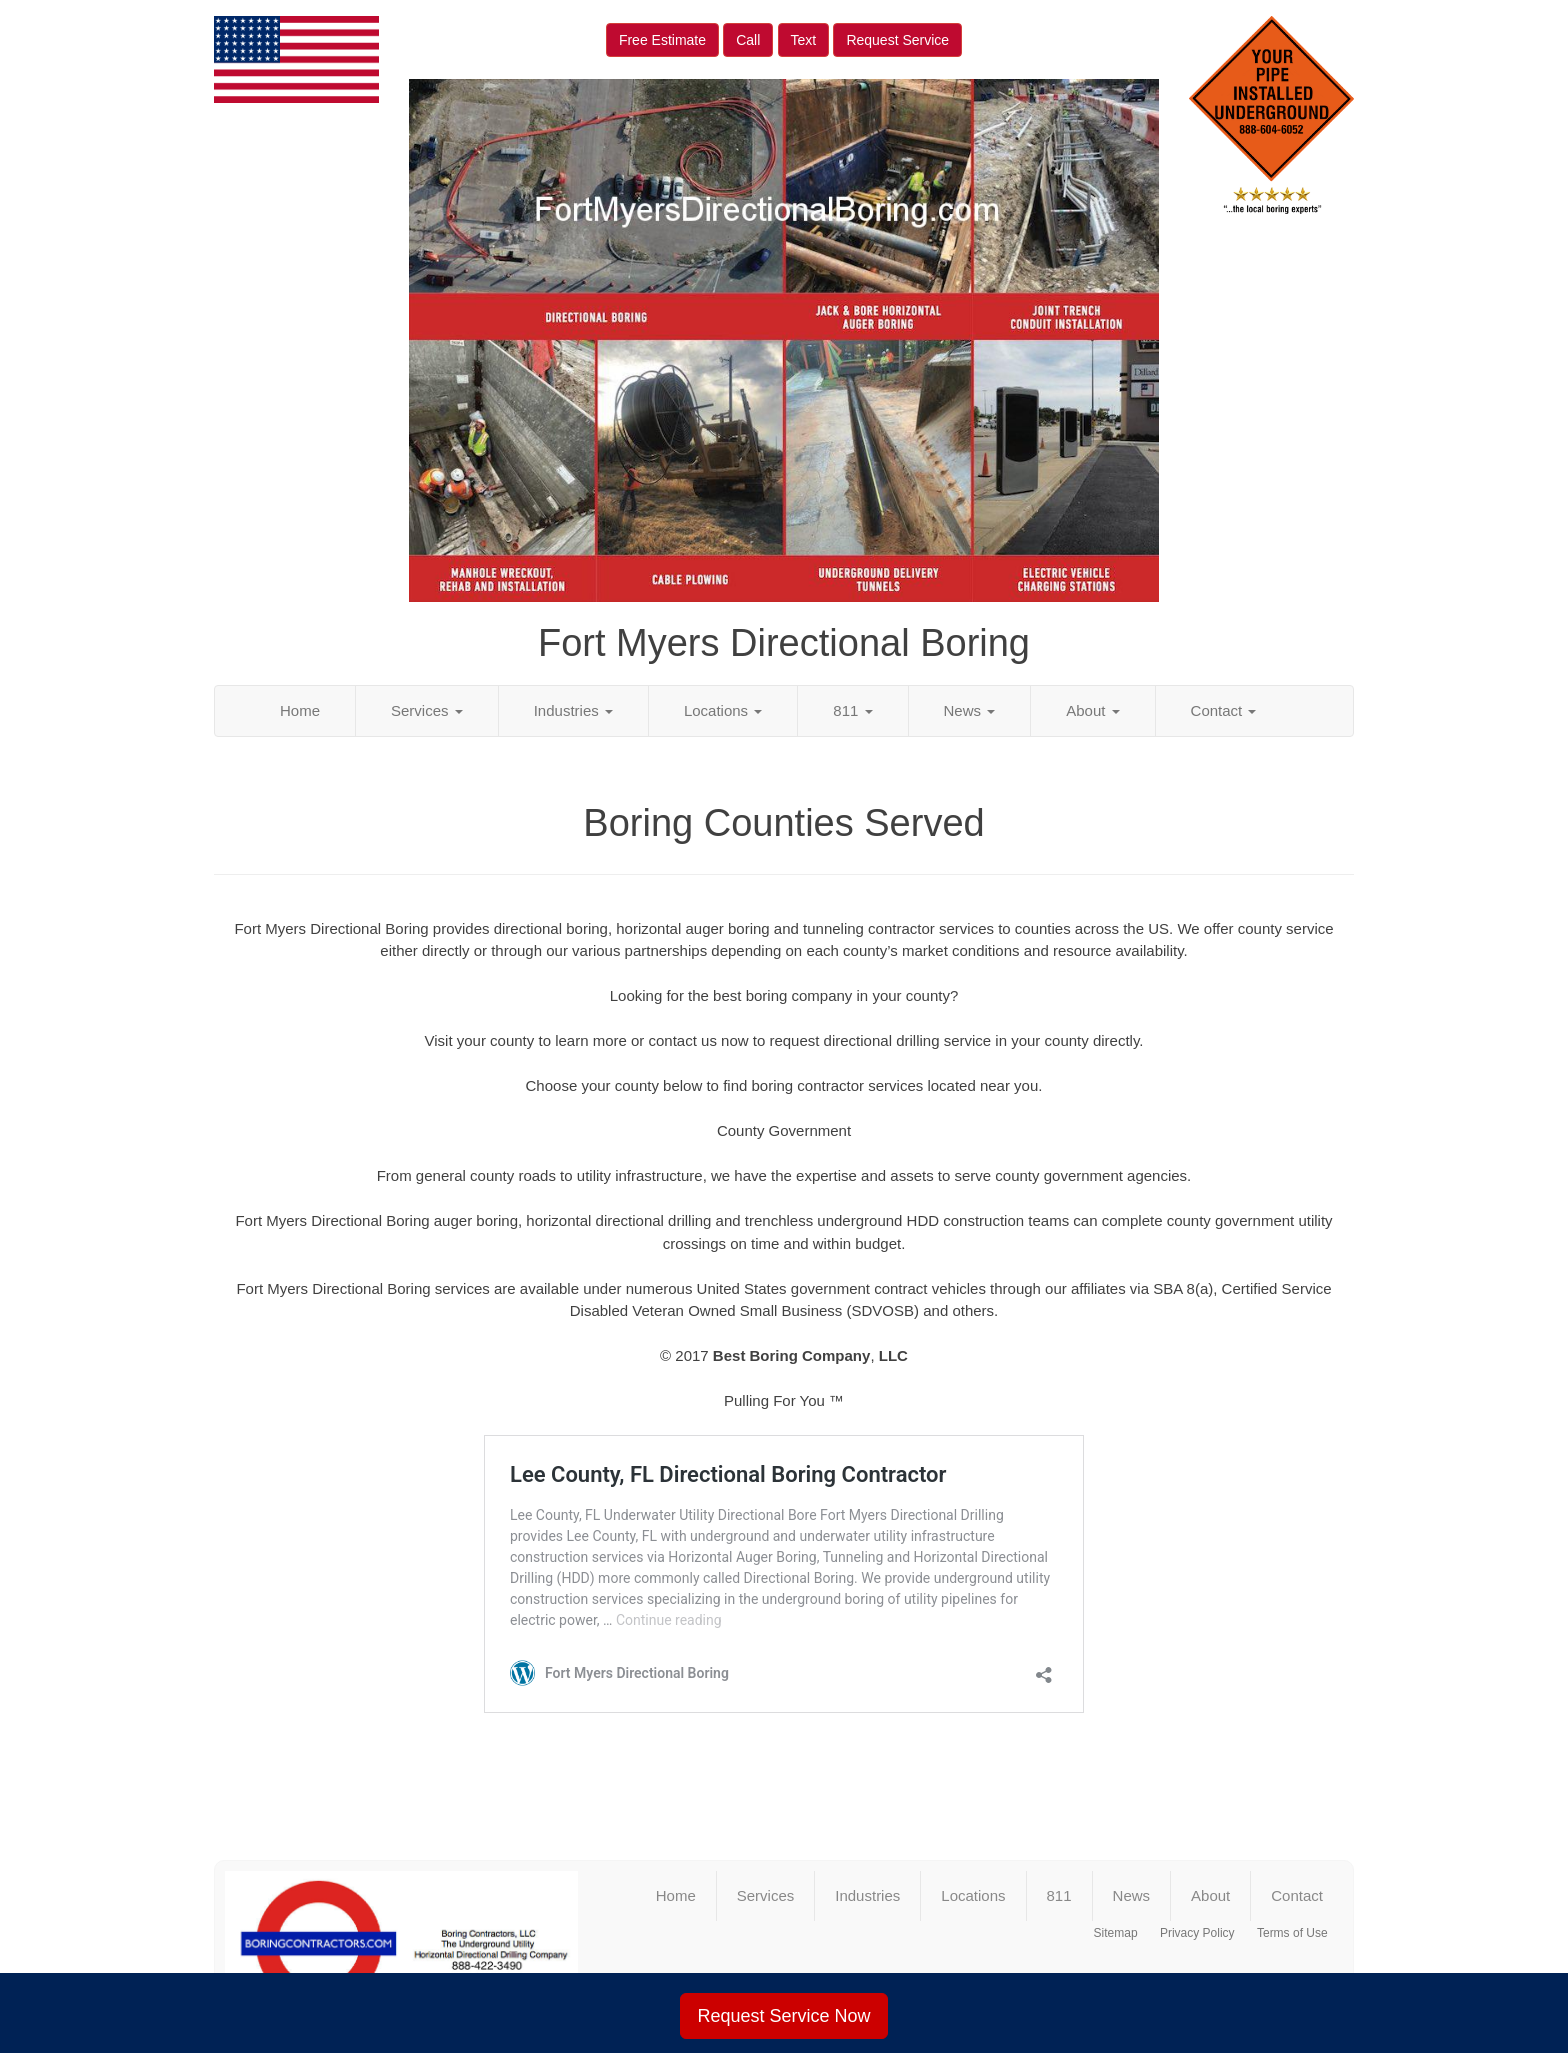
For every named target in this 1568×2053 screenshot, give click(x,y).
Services (427, 710)
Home (300, 710)
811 (852, 710)
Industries (573, 710)
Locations (723, 710)
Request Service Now (783, 2016)
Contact (1224, 710)
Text (804, 40)
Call (748, 40)
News (970, 710)
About (1092, 710)
